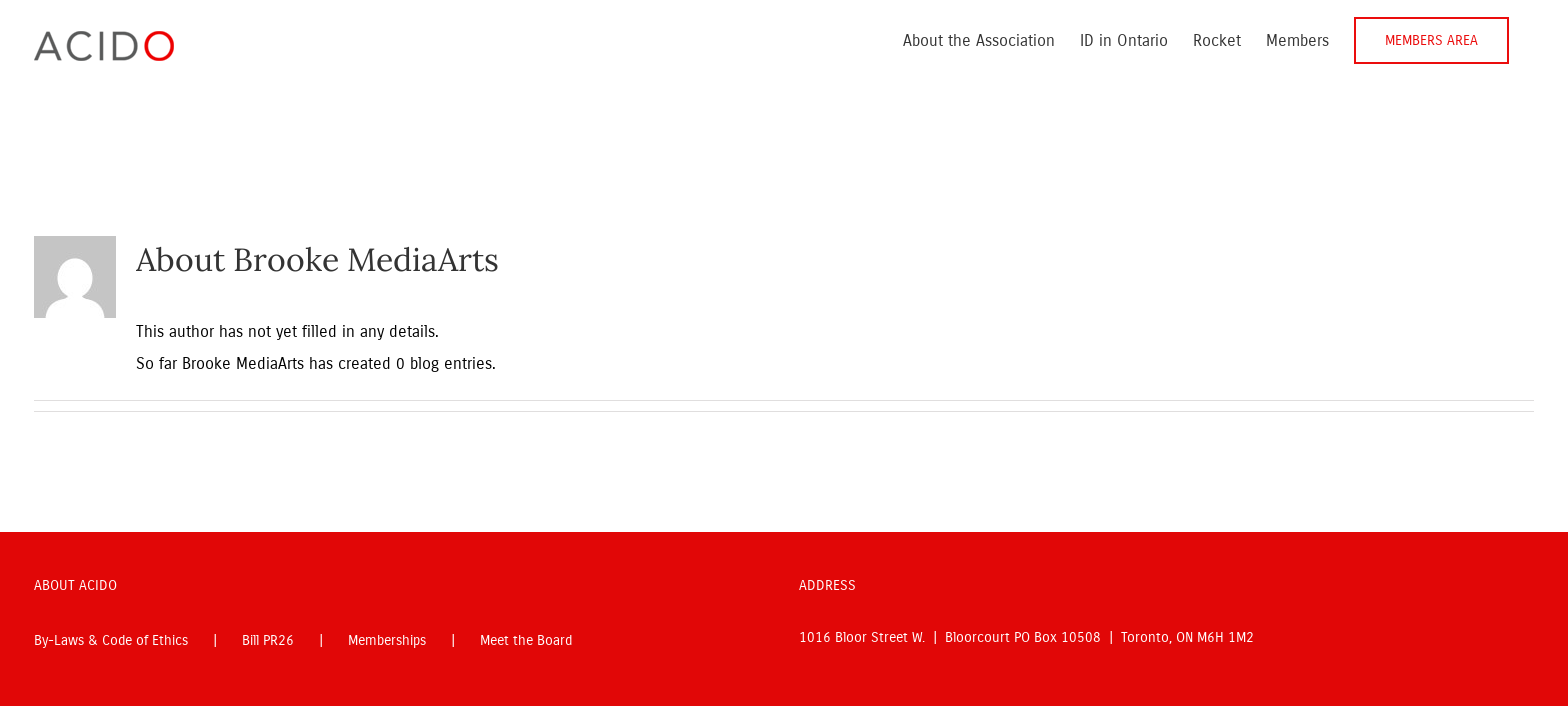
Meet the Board (526, 640)
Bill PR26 (268, 640)
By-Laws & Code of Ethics (111, 640)
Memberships (387, 640)
